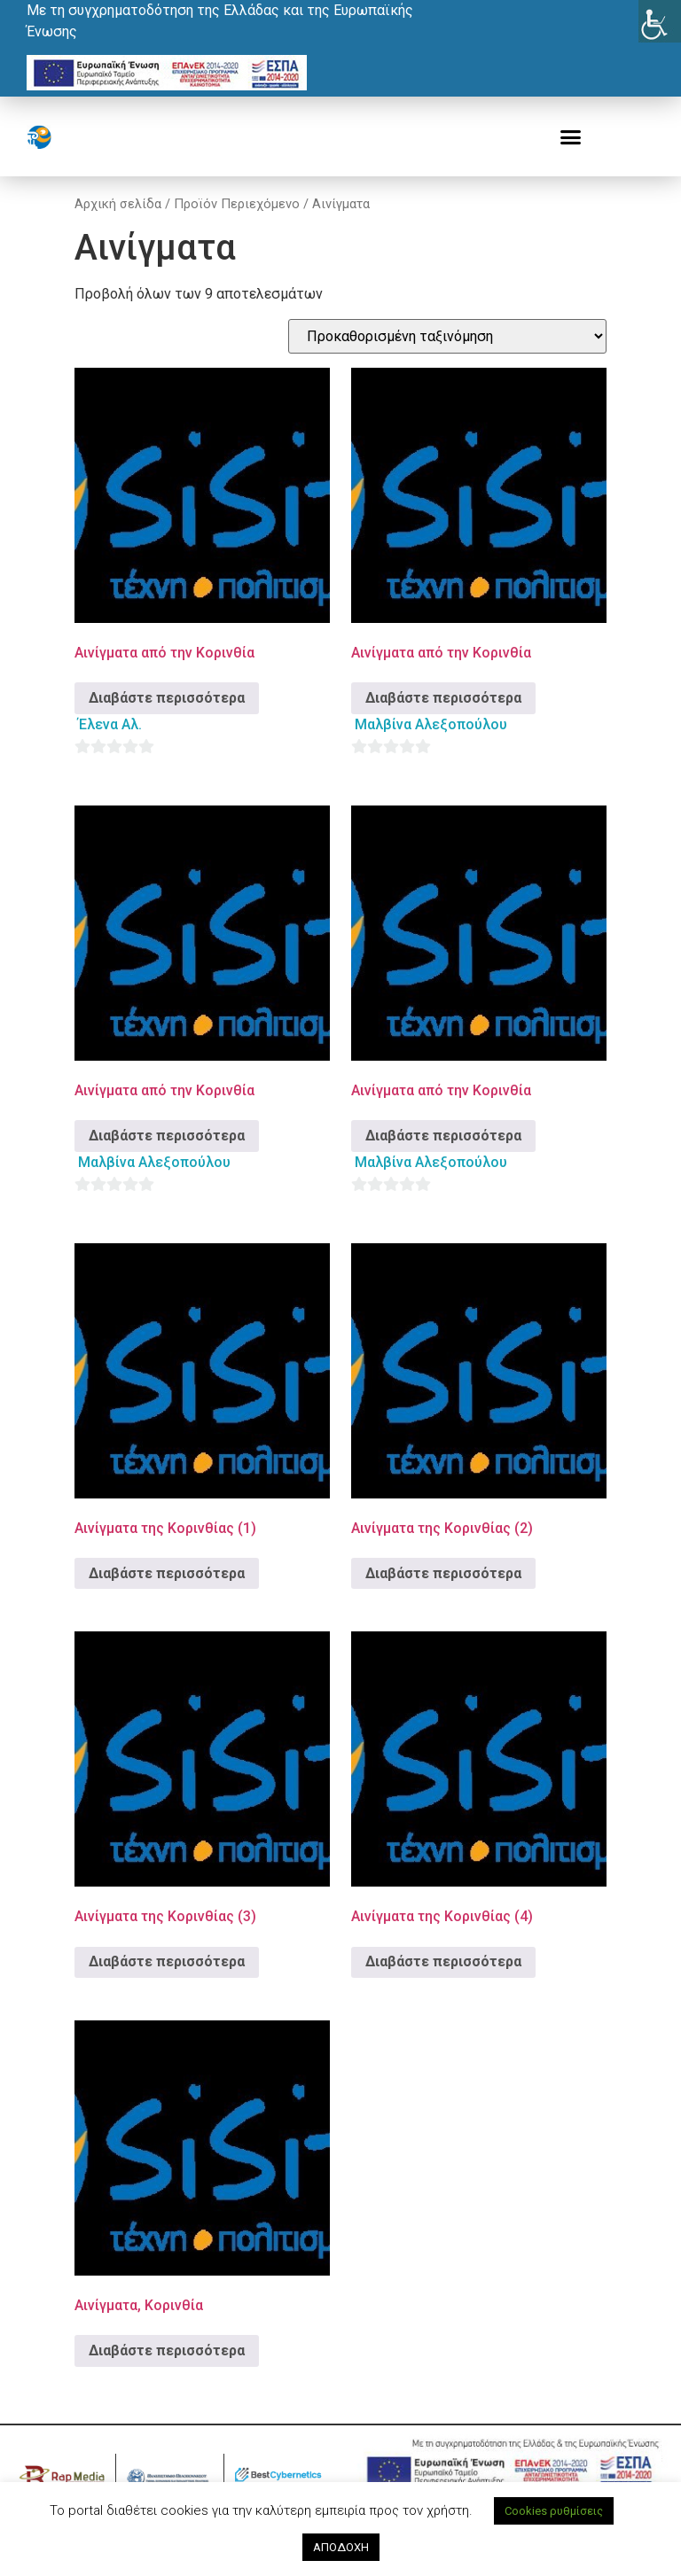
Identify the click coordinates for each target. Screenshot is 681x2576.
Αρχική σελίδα (117, 204)
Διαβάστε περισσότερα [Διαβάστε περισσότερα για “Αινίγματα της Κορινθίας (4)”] (443, 1961)
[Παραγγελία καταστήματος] (447, 336)
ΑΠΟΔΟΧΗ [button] (341, 2547)
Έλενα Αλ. (110, 724)
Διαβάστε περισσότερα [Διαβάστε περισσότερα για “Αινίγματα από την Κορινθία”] (167, 697)
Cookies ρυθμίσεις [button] (554, 2511)
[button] (571, 137)
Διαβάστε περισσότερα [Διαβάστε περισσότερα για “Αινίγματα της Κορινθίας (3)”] (167, 1961)
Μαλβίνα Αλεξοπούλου (431, 724)
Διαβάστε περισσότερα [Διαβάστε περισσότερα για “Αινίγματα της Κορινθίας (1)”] (167, 1573)
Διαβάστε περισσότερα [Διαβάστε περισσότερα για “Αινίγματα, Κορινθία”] (167, 2350)
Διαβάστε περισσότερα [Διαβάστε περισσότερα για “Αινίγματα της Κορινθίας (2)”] (443, 1573)
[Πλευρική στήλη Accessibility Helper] (659, 21)
